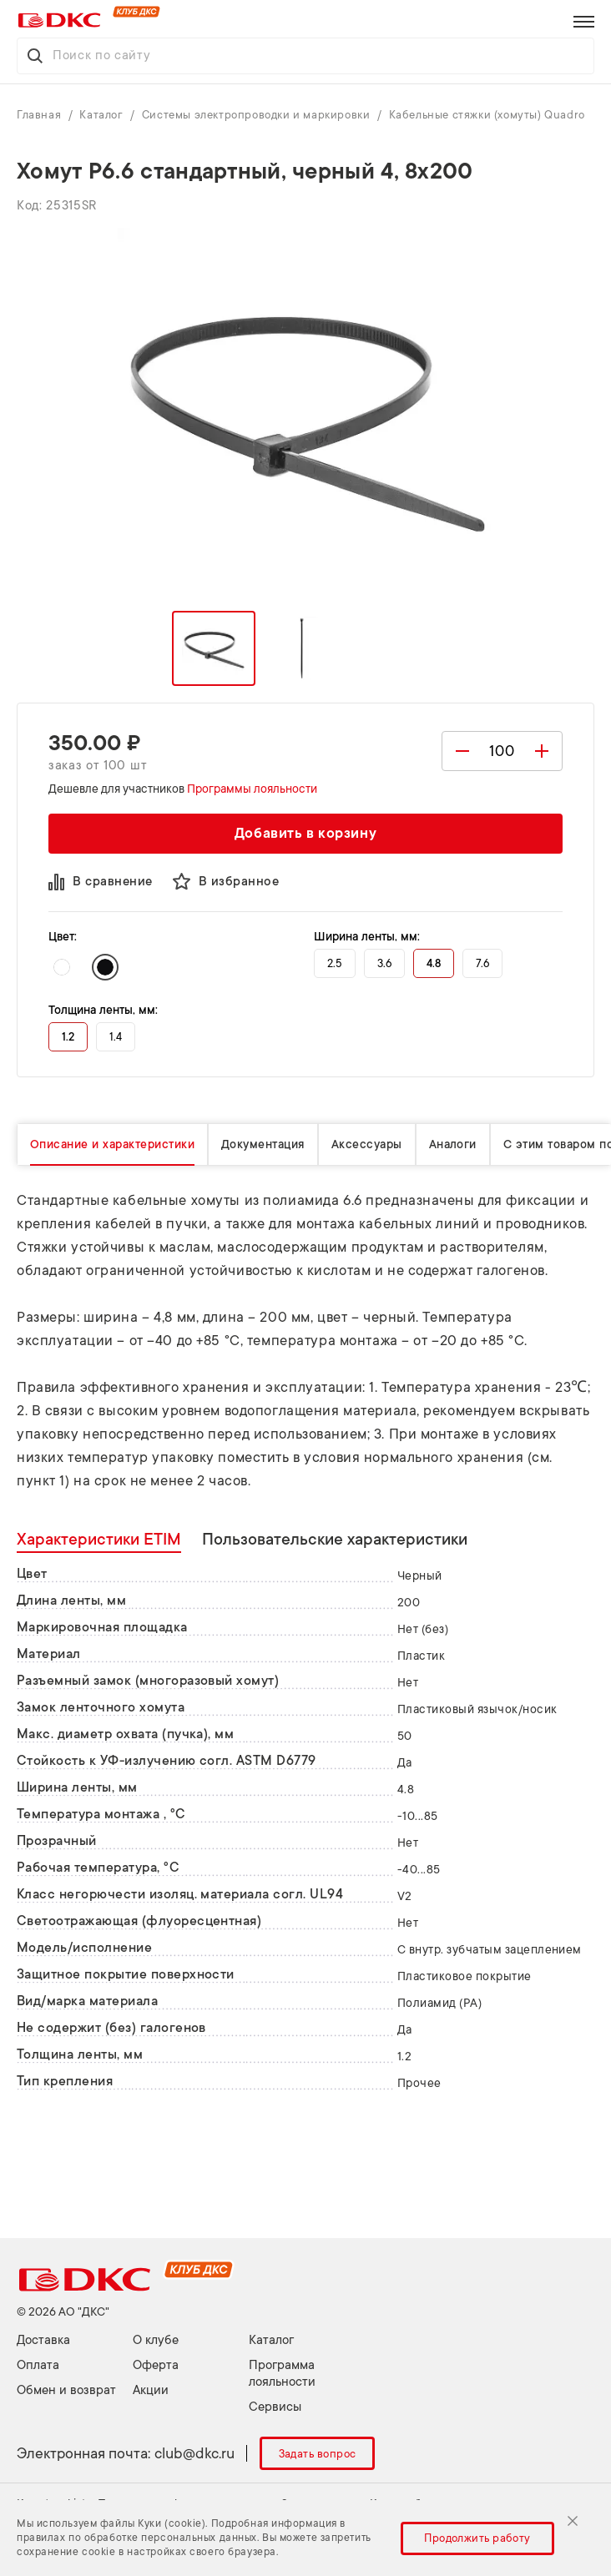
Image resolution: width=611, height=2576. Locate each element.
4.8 (434, 963)
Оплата (38, 2365)
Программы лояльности (252, 788)
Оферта (156, 2365)
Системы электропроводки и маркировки (257, 114)
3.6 (384, 963)
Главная (40, 114)
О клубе (156, 2340)
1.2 (68, 1037)
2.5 (334, 963)
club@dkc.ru (194, 2453)
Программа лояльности (282, 2373)
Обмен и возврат (66, 2390)
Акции (151, 2390)
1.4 (115, 1037)
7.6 (482, 963)
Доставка (43, 2340)
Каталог (102, 114)
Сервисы (275, 2407)
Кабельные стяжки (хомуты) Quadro (487, 114)
